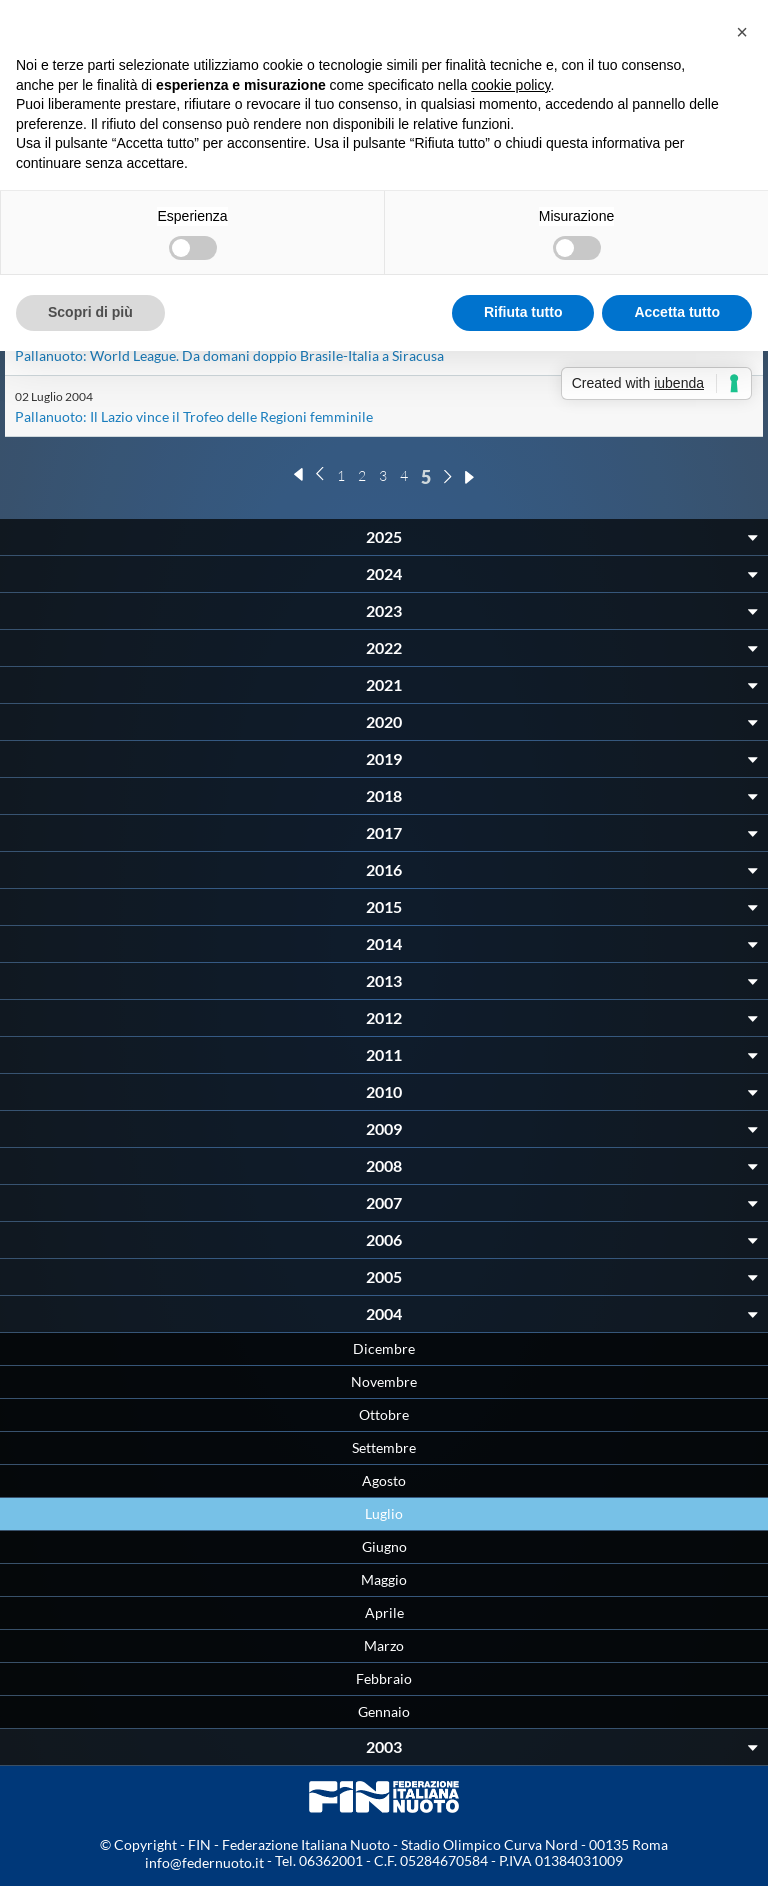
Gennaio (384, 1711)
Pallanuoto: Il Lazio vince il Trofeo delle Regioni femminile (194, 416)
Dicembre (384, 1348)
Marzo (384, 1645)
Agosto (384, 1480)
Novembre (384, 1381)
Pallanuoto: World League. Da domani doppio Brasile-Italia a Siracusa (229, 355)
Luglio (384, 1513)
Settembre (384, 1447)
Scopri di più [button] (90, 312)
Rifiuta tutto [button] (523, 312)
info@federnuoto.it (204, 1862)
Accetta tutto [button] (677, 312)
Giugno (384, 1546)
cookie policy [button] (510, 85)
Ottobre (384, 1414)
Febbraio (384, 1678)
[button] (742, 32)
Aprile (384, 1612)
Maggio (384, 1579)
